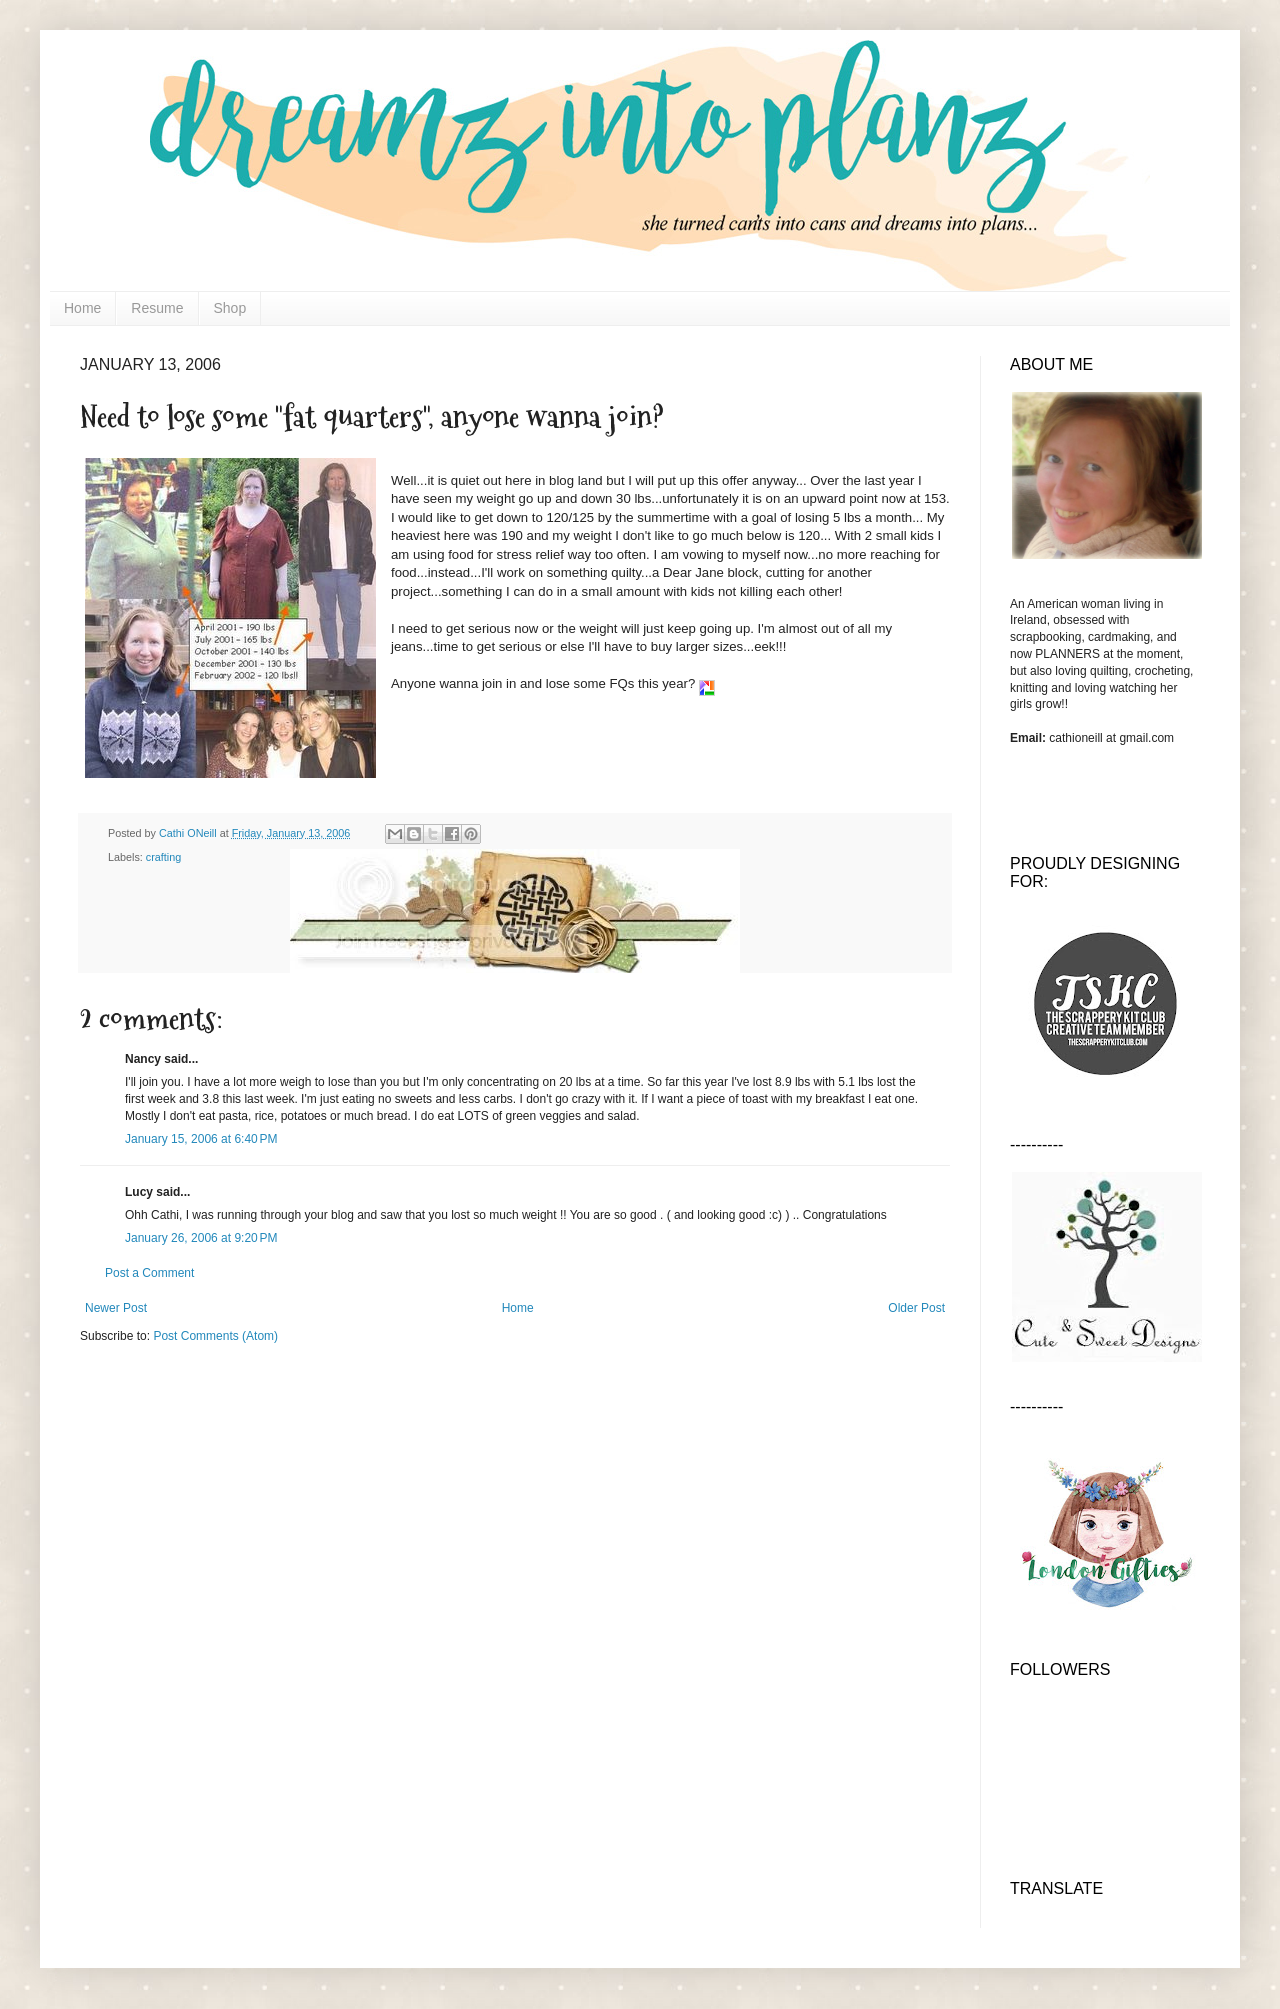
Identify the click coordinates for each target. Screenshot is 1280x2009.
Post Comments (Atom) (215, 1336)
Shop (230, 308)
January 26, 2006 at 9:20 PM (201, 1238)
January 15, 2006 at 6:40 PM (201, 1139)
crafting (163, 857)
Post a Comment (149, 1273)
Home (82, 308)
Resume (157, 308)
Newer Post (116, 1308)
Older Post (916, 1308)
